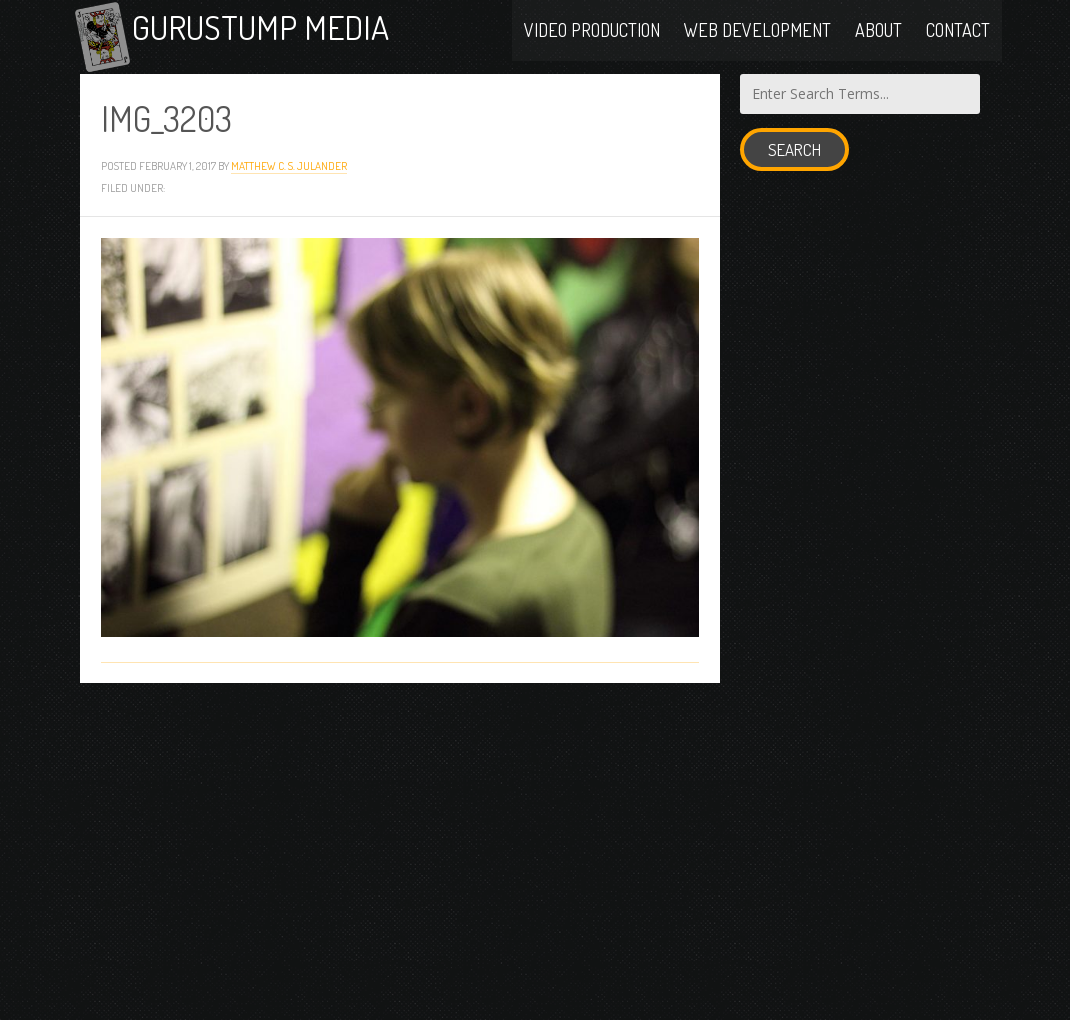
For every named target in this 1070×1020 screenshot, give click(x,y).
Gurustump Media (282, 32)
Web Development (757, 32)
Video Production (592, 32)
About (878, 32)
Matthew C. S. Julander (289, 176)
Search (794, 160)
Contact (958, 32)
